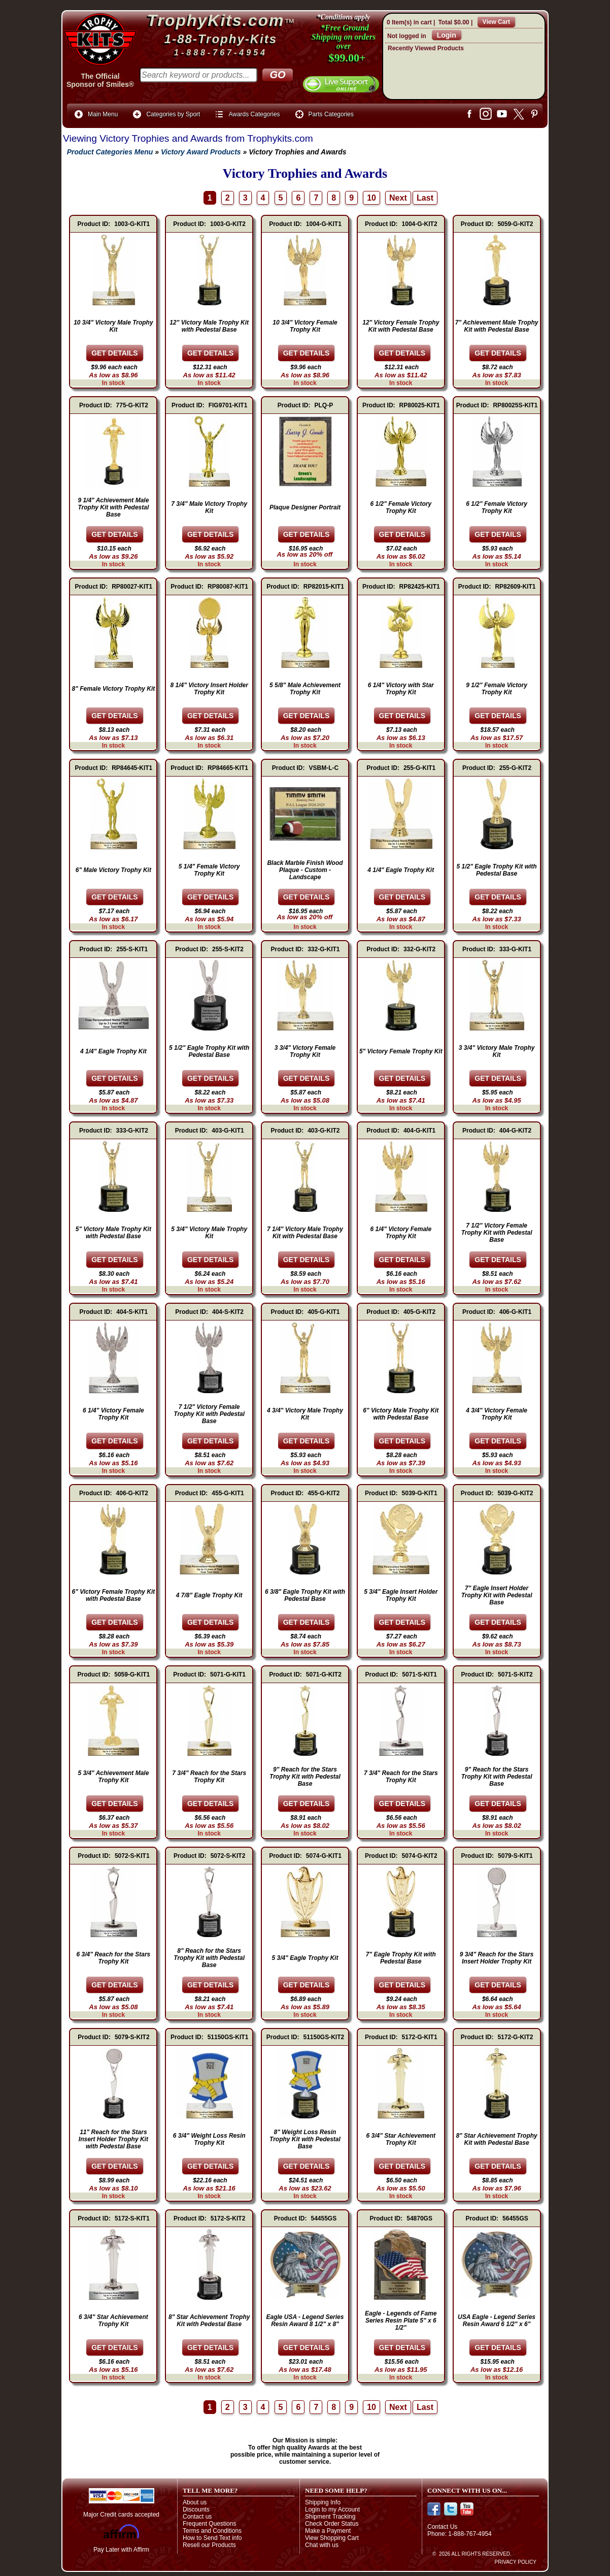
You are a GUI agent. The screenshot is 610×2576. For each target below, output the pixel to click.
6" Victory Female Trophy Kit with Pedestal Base (113, 1595)
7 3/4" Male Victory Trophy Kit (209, 507)
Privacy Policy (515, 2562)
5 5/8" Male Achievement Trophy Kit (305, 689)
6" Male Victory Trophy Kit (113, 870)
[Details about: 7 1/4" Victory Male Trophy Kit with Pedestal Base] (306, 1259)
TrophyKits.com (216, 20)
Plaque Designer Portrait (305, 507)
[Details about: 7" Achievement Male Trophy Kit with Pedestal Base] (497, 353)
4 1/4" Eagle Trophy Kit (400, 870)
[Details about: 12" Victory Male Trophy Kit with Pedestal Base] (210, 353)
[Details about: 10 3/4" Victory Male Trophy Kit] (114, 353)
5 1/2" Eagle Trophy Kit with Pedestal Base (496, 870)
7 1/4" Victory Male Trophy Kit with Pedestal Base (305, 1233)
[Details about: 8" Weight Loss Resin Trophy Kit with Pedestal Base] (306, 2166)
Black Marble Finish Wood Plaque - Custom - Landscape (305, 870)
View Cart (496, 21)
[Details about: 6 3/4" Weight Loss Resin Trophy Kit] (210, 2166)
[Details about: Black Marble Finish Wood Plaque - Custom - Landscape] (306, 897)
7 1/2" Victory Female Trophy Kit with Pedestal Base (496, 1232)
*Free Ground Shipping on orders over (344, 36)
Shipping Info (323, 2502)
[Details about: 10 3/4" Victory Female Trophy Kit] (306, 353)
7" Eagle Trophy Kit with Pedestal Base (401, 1958)
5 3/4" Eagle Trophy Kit (305, 1957)
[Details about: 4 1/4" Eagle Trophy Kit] (402, 897)
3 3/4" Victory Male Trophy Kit (497, 1051)
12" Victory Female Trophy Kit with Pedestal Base (400, 326)
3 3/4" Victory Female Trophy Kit (305, 1051)
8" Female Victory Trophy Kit (113, 688)
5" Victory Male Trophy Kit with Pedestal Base (113, 1233)
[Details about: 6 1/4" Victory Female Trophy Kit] (402, 1259)
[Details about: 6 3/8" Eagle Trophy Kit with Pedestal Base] (306, 1622)
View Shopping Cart (332, 2537)
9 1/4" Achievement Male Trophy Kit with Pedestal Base (113, 507)
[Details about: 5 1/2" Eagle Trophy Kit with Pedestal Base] (497, 897)
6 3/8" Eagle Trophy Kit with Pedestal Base (305, 1595)
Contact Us (442, 2526)
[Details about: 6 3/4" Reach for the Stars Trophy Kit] (114, 1985)
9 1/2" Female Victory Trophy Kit (496, 689)
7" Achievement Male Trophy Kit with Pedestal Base (496, 326)
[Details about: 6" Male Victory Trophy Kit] (114, 897)
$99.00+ (346, 57)
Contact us (197, 2516)
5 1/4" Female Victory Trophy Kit (209, 870)
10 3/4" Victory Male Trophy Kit (113, 326)
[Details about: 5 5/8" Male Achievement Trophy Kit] (306, 715)
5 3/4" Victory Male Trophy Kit (209, 1233)
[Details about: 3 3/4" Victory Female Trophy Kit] (306, 1078)
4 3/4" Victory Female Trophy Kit (496, 1414)
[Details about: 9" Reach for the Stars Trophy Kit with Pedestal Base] (306, 1803)
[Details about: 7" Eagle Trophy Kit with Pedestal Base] (402, 1985)
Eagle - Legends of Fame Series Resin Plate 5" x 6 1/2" (400, 2320)
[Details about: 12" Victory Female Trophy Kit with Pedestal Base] (402, 353)
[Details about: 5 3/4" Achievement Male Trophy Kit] (114, 1803)
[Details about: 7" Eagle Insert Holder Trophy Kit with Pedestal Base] (497, 1622)
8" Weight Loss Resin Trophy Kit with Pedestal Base (305, 2139)
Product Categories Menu (108, 152)
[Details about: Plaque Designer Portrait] (306, 534)
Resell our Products (209, 2545)
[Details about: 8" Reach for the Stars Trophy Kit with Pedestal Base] (210, 1985)
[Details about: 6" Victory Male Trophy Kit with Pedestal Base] (402, 1441)
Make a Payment (328, 2530)
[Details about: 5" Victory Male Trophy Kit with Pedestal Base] (114, 1259)
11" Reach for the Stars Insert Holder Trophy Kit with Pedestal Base (113, 2139)
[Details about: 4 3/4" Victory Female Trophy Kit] (497, 1441)
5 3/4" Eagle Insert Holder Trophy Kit (400, 1595)
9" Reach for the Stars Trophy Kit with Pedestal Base (305, 1776)
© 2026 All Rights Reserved (471, 2554)
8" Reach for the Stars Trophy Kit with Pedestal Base (209, 1958)
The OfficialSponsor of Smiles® (100, 80)
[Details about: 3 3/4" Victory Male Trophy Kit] (497, 1078)
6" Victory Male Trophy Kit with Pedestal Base (400, 1414)
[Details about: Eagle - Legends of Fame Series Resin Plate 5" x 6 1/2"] (402, 2347)
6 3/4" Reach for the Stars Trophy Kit (114, 1958)
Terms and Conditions (212, 2530)
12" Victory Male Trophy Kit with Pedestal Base (209, 326)
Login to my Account (332, 2509)
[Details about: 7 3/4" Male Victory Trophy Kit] (210, 534)
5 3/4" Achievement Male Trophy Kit (113, 1776)
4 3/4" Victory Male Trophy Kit (305, 1414)
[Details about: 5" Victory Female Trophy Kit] (402, 1078)
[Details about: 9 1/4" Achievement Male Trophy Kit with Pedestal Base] (114, 534)
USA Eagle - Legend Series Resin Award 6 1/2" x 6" (496, 2320)
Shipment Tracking (330, 2516)
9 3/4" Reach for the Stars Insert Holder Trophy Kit (497, 1958)
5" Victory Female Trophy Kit (401, 1051)
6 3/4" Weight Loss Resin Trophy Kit (209, 2139)
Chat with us (321, 2545)
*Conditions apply (343, 17)
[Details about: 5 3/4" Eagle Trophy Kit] (306, 1985)
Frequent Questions (209, 2523)
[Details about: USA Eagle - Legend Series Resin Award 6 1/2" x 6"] (497, 2347)
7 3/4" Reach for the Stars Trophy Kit (209, 1776)
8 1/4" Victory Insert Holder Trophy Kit (209, 689)
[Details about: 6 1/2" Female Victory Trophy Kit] (402, 534)
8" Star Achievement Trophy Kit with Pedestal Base (496, 2139)
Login (446, 35)
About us (195, 2502)
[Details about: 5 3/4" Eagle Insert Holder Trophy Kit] (402, 1622)
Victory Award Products (201, 152)
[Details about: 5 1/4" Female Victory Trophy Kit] (210, 897)
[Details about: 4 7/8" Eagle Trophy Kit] (210, 1622)
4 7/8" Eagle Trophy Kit (209, 1595)
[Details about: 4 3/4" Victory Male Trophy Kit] (306, 1441)
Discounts (196, 2509)
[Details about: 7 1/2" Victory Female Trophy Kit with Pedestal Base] (497, 1259)
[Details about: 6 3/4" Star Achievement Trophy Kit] (402, 2166)
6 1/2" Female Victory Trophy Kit (400, 507)
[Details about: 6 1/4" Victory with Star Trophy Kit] (402, 715)
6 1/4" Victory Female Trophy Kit (400, 1233)
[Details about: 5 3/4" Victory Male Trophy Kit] (210, 1259)
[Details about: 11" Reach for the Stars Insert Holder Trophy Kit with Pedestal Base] (114, 2166)
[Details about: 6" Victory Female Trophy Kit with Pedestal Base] (114, 1622)
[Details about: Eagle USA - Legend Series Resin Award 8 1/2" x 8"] (306, 2347)
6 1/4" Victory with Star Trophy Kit (401, 689)
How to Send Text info (212, 2537)
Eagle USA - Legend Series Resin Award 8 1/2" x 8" (305, 2320)
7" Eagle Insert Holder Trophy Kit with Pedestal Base (496, 1595)
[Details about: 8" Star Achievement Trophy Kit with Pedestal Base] (497, 2166)
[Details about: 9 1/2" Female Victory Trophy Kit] (497, 715)
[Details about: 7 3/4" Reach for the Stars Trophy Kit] (210, 1803)
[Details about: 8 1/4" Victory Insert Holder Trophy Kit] (210, 715)
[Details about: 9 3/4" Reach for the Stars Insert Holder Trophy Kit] (497, 1985)
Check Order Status (331, 2523)
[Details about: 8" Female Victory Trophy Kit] (114, 715)
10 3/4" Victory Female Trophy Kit (305, 326)
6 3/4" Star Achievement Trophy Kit (400, 2139)
